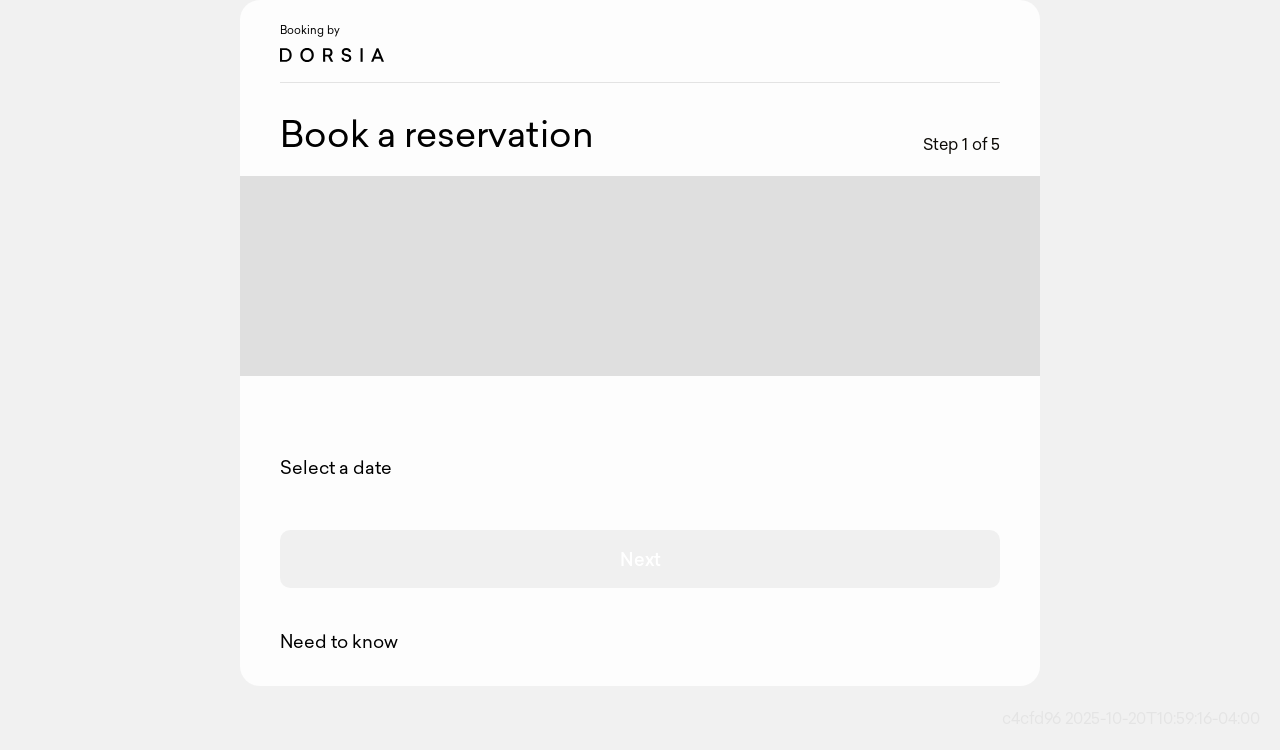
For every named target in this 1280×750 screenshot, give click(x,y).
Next (640, 559)
